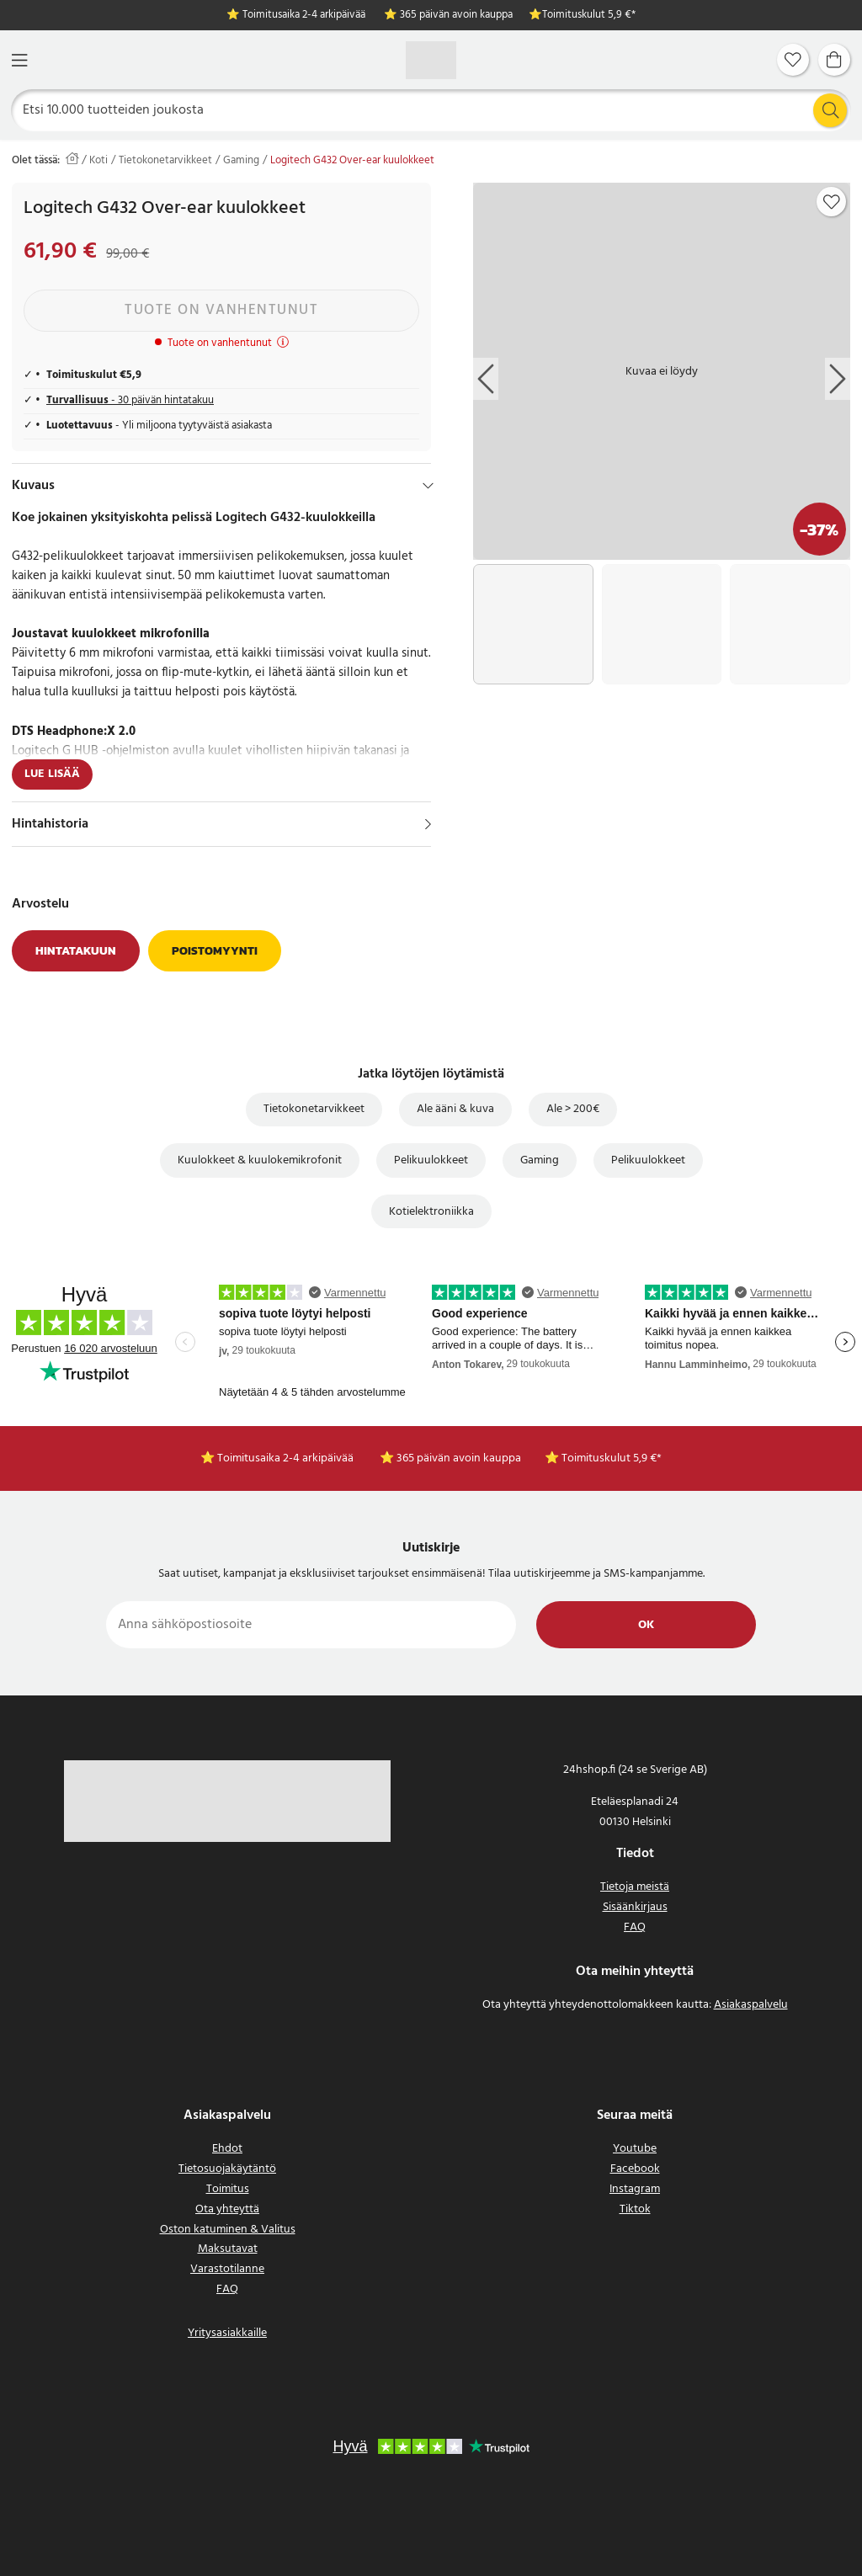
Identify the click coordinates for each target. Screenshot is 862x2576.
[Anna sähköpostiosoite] (311, 1624)
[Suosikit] (793, 60)
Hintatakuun (75, 951)
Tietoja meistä (634, 1887)
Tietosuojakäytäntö (227, 2169)
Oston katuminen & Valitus (227, 2229)
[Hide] (428, 486)
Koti (98, 160)
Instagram (634, 2189)
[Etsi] (431, 110)
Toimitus (227, 2189)
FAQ (635, 1927)
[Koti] (431, 60)
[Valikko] (19, 60)
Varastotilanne (227, 2269)
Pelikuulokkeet (431, 1160)
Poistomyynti (215, 951)
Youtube (635, 2148)
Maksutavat (228, 2249)
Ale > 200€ (572, 1109)
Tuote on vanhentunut (221, 310)
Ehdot (227, 2148)
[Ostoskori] (834, 60)
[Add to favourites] (831, 202)
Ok (646, 1625)
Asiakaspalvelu (751, 2004)
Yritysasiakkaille (227, 2333)
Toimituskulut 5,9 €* (589, 16)
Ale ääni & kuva (455, 1109)
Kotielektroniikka (431, 1211)
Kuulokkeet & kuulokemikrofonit (260, 1160)
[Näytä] (428, 824)
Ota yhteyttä (227, 2209)
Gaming (241, 160)
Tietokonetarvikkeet (165, 160)
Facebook (635, 2169)
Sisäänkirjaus (635, 1907)
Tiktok (635, 2209)
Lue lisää (52, 774)
